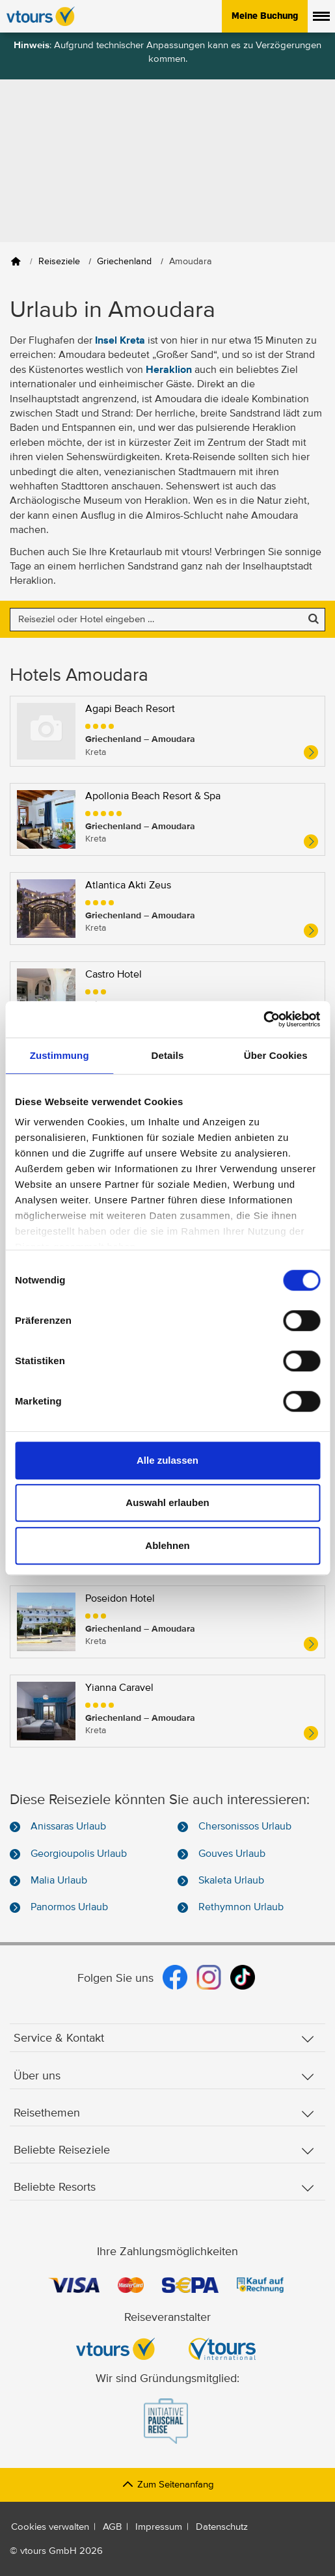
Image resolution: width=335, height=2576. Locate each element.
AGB (112, 2527)
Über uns (164, 2076)
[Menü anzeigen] (321, 16)
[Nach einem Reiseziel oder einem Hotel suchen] (167, 619)
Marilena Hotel (118, 1421)
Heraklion (169, 370)
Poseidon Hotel (120, 1599)
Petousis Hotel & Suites (138, 1510)
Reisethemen (164, 2113)
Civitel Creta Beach (129, 1064)
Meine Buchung (265, 15)
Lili (91, 1331)
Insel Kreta (120, 341)
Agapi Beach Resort (130, 709)
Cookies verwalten (50, 2527)
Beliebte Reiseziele (164, 2151)
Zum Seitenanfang (167, 2484)
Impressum (158, 2527)
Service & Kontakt (164, 2039)
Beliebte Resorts (164, 2188)
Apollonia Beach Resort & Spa (153, 796)
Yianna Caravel (119, 1688)
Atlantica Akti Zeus (128, 886)
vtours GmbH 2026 (61, 2551)
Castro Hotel (113, 975)
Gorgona (104, 1242)
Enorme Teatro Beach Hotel (147, 1153)
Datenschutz (222, 2527)
